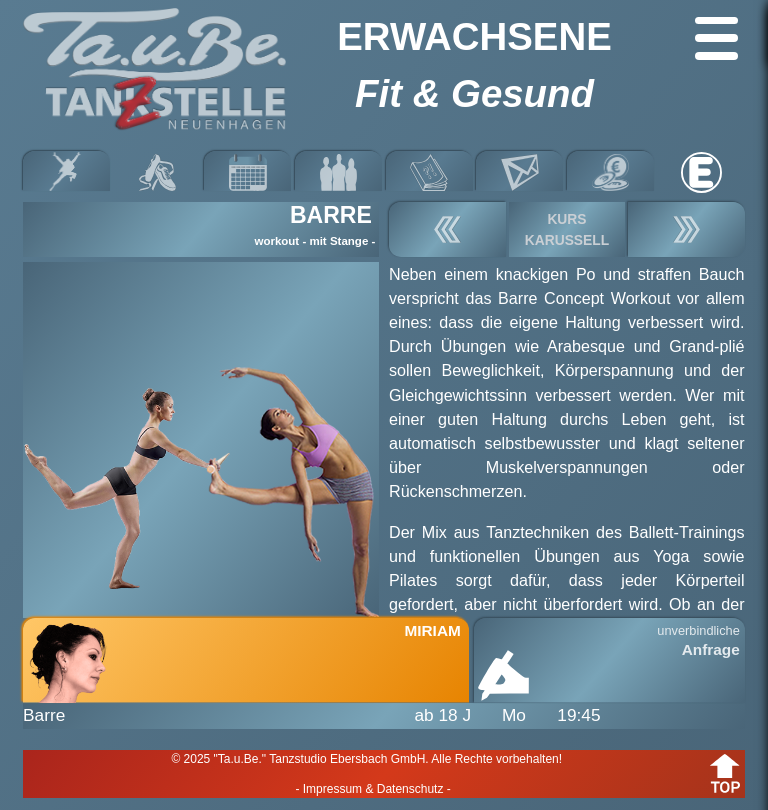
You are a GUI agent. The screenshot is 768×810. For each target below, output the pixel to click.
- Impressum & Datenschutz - (372, 789)
